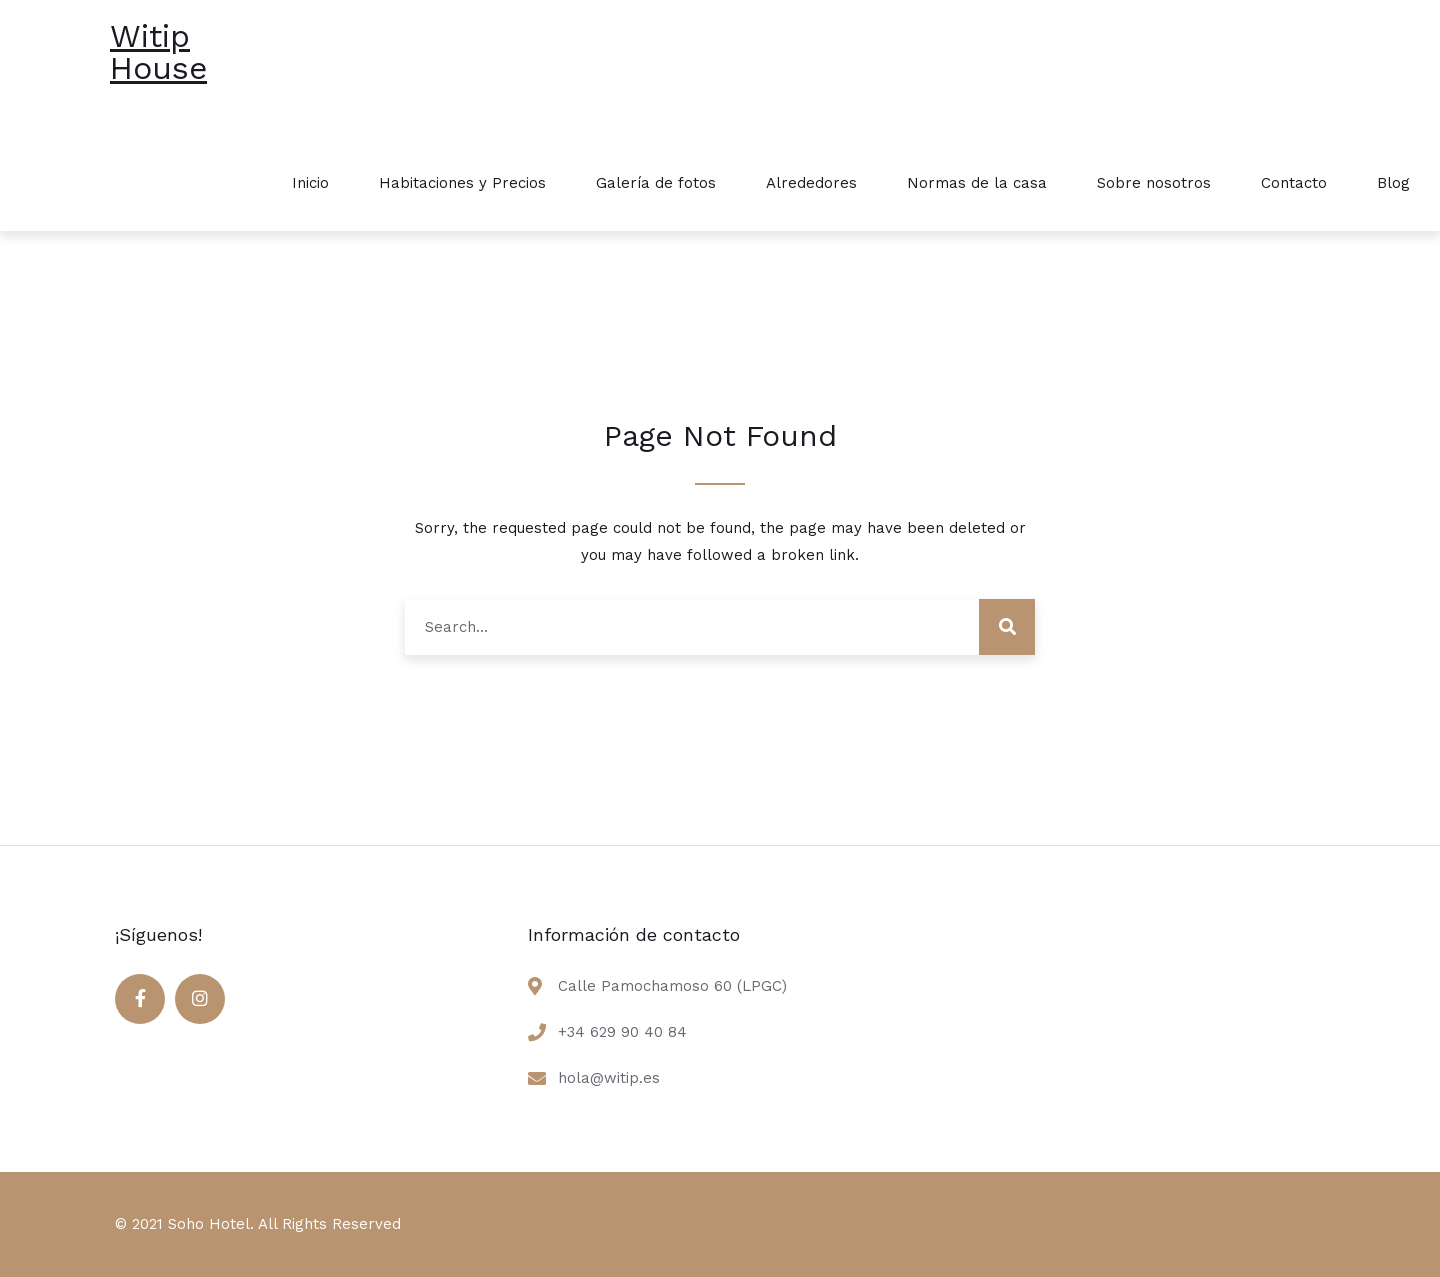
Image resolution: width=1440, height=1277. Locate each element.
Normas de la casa (977, 183)
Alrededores (811, 183)
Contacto (1294, 183)
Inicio (310, 183)
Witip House (158, 52)
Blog (1393, 183)
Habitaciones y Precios (462, 183)
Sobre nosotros (1154, 183)
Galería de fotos (656, 183)
